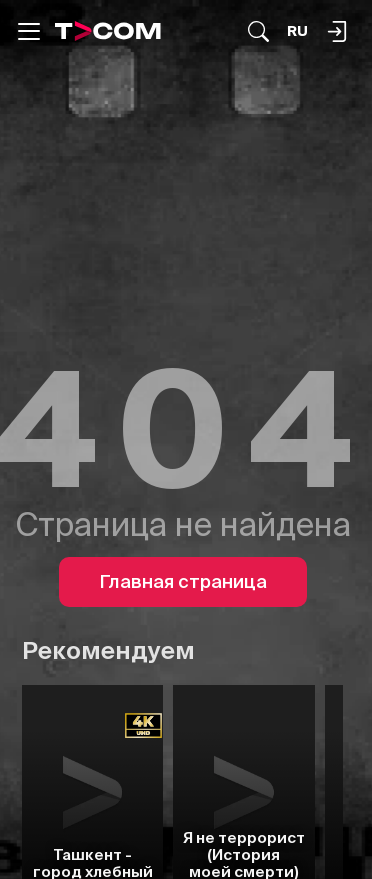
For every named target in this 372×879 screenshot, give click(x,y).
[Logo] (108, 31)
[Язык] (297, 31)
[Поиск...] (258, 31)
